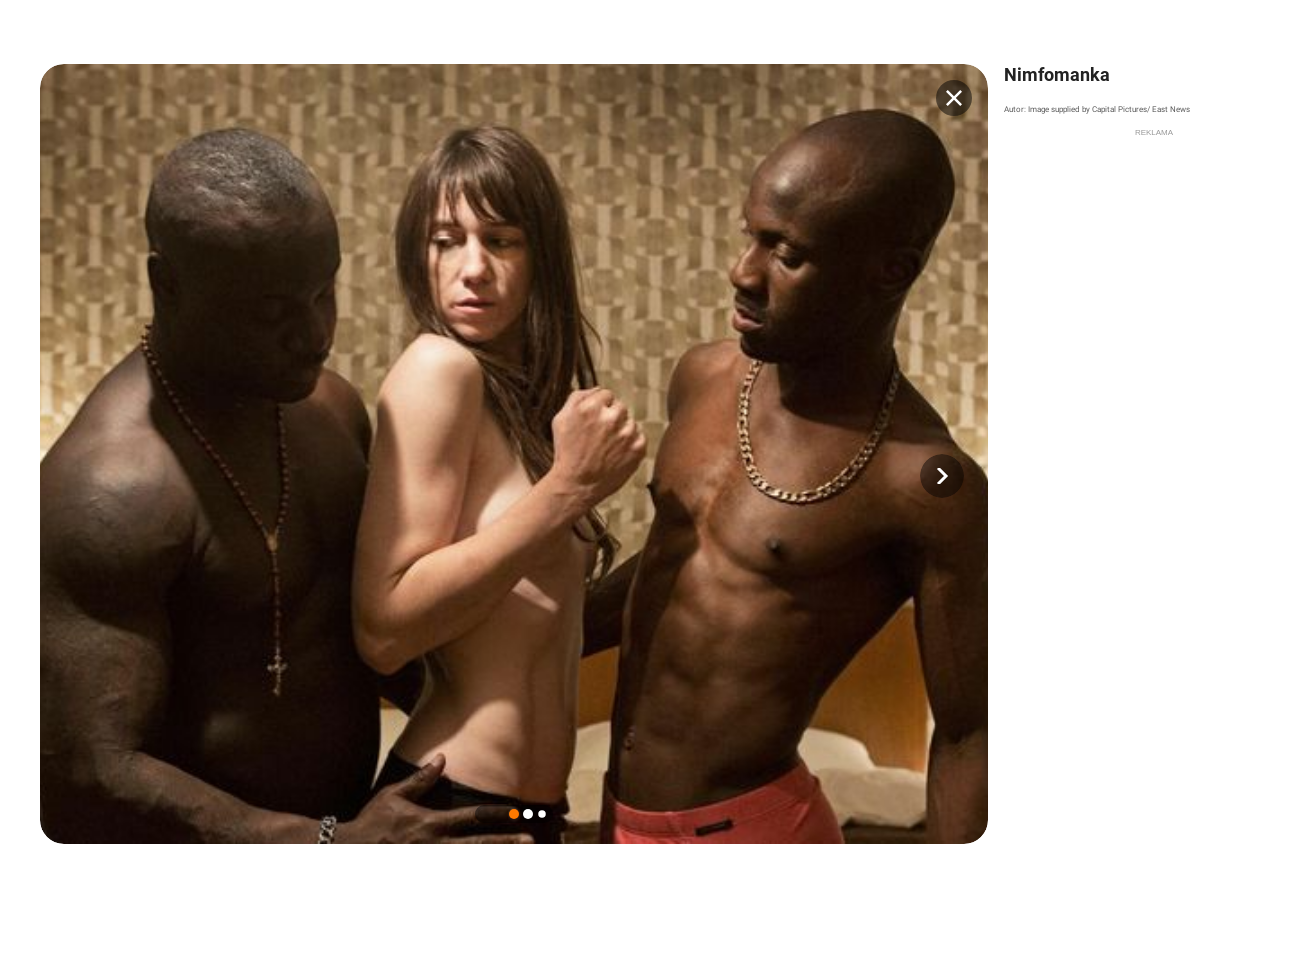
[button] (942, 476)
